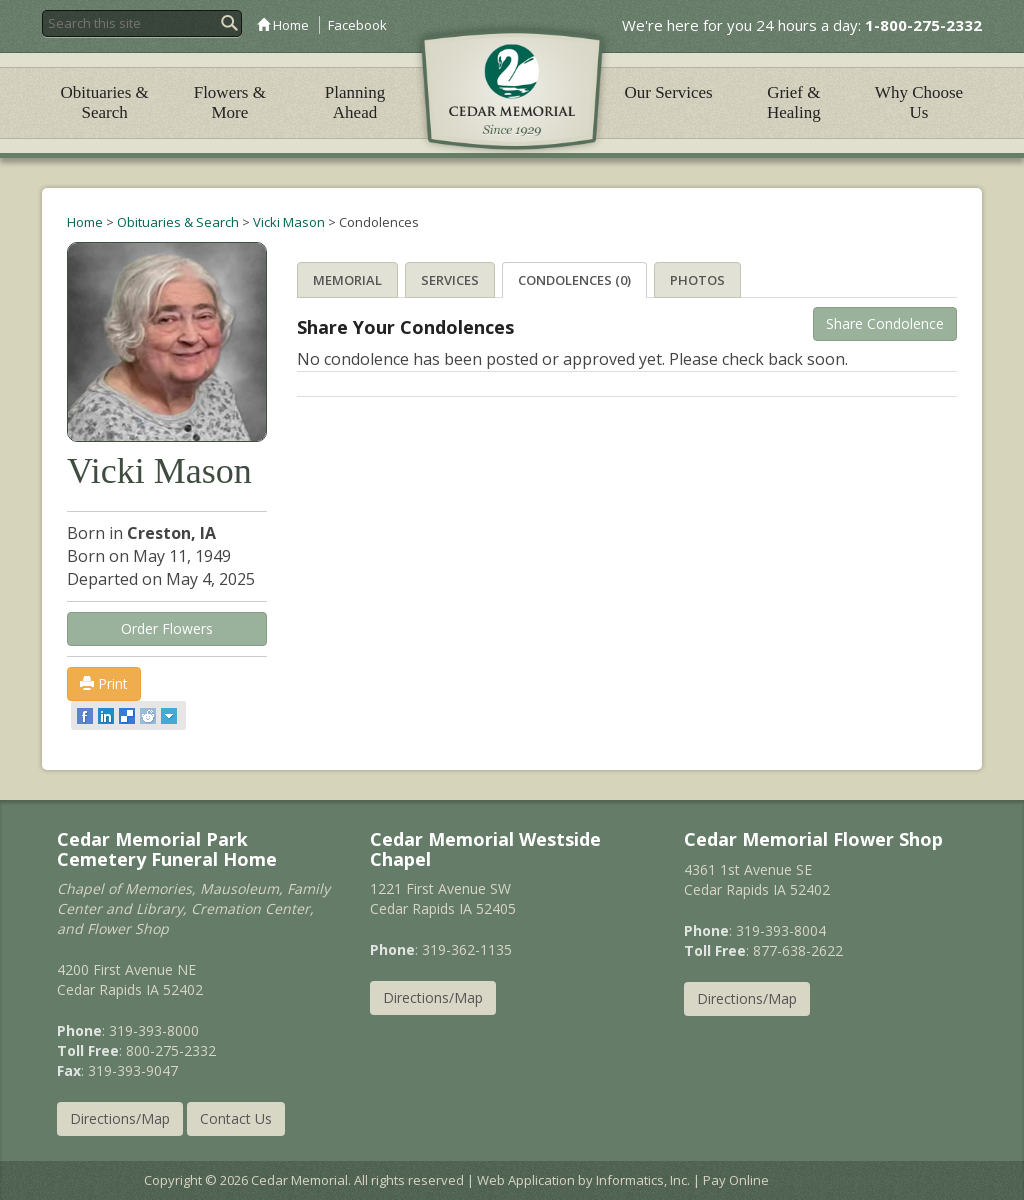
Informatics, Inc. (643, 1180)
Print (104, 683)
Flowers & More (230, 102)
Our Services (668, 92)
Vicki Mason (289, 222)
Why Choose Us (919, 102)
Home (283, 25)
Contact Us (236, 1118)
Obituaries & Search (104, 102)
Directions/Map (120, 1118)
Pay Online (736, 1180)
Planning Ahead (355, 102)
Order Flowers (167, 628)
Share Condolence (885, 323)
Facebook (357, 25)
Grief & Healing (794, 102)
